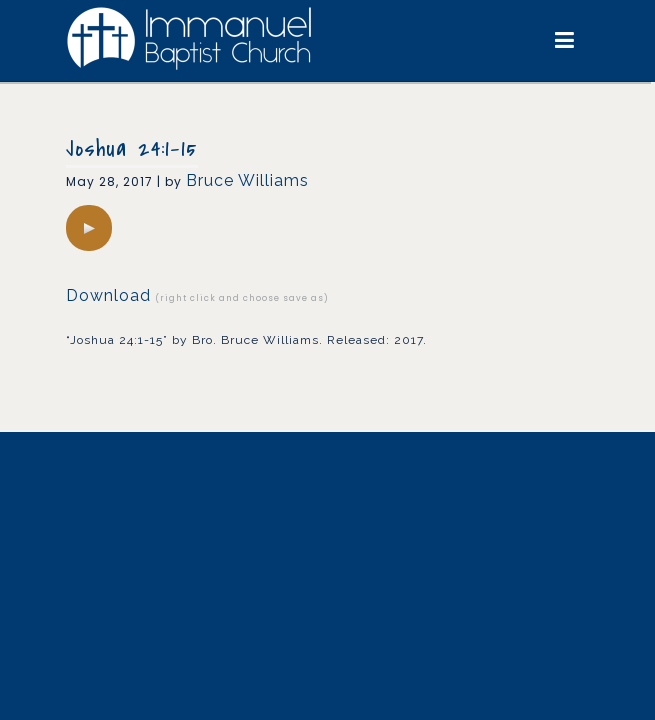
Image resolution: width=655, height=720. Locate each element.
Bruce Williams (247, 180)
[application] (89, 228)
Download (108, 295)
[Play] (89, 228)
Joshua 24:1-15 (132, 149)
